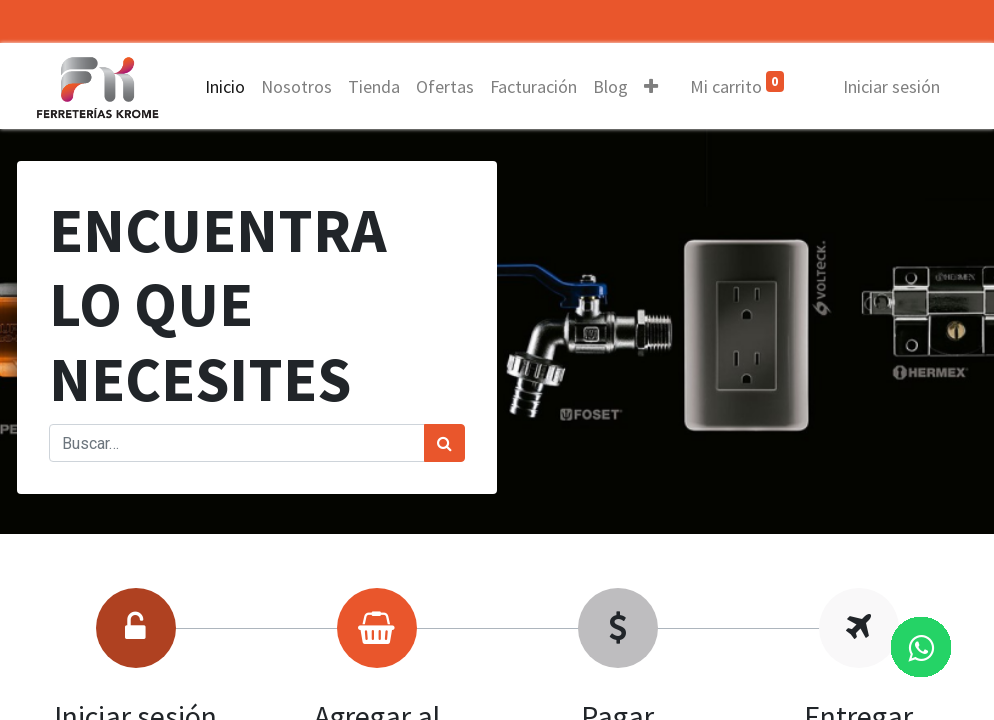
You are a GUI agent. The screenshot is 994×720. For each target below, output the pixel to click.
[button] (653, 86)
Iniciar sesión (889, 86)
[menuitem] (227, 86)
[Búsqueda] (444, 443)
